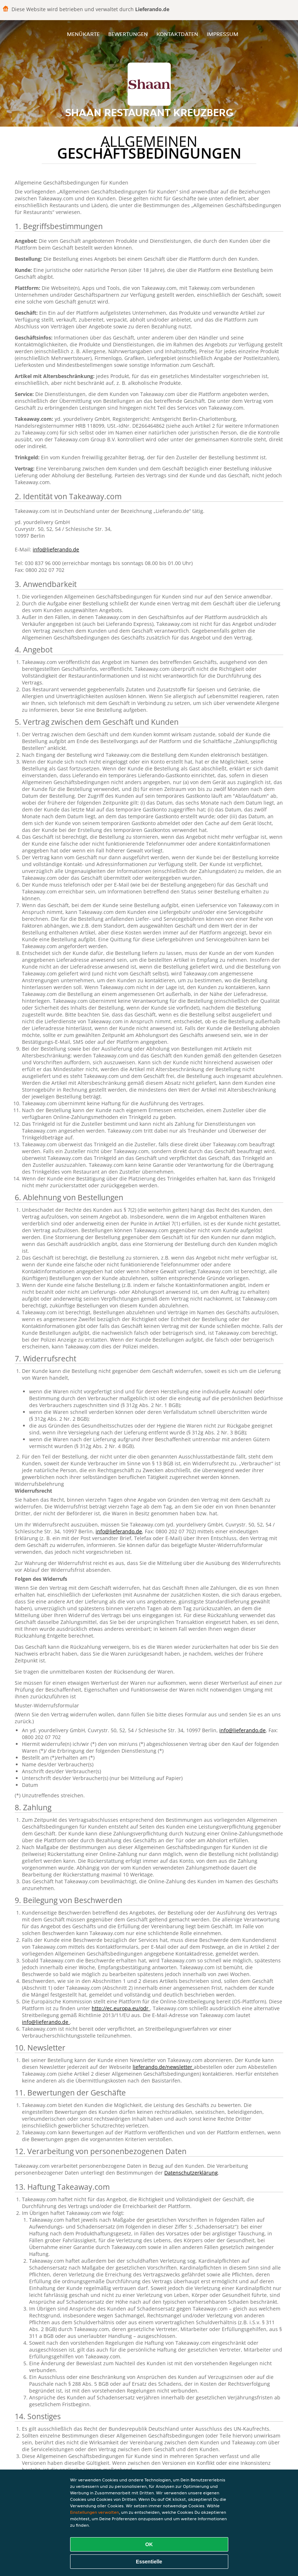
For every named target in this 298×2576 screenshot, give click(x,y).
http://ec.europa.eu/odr (121, 2008)
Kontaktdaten (177, 34)
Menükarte (83, 34)
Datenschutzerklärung (191, 2172)
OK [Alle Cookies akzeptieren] (149, 2544)
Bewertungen (128, 34)
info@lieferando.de (56, 549)
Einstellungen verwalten (94, 2512)
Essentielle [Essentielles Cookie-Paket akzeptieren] (149, 2561)
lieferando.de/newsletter (163, 2066)
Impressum (222, 34)
